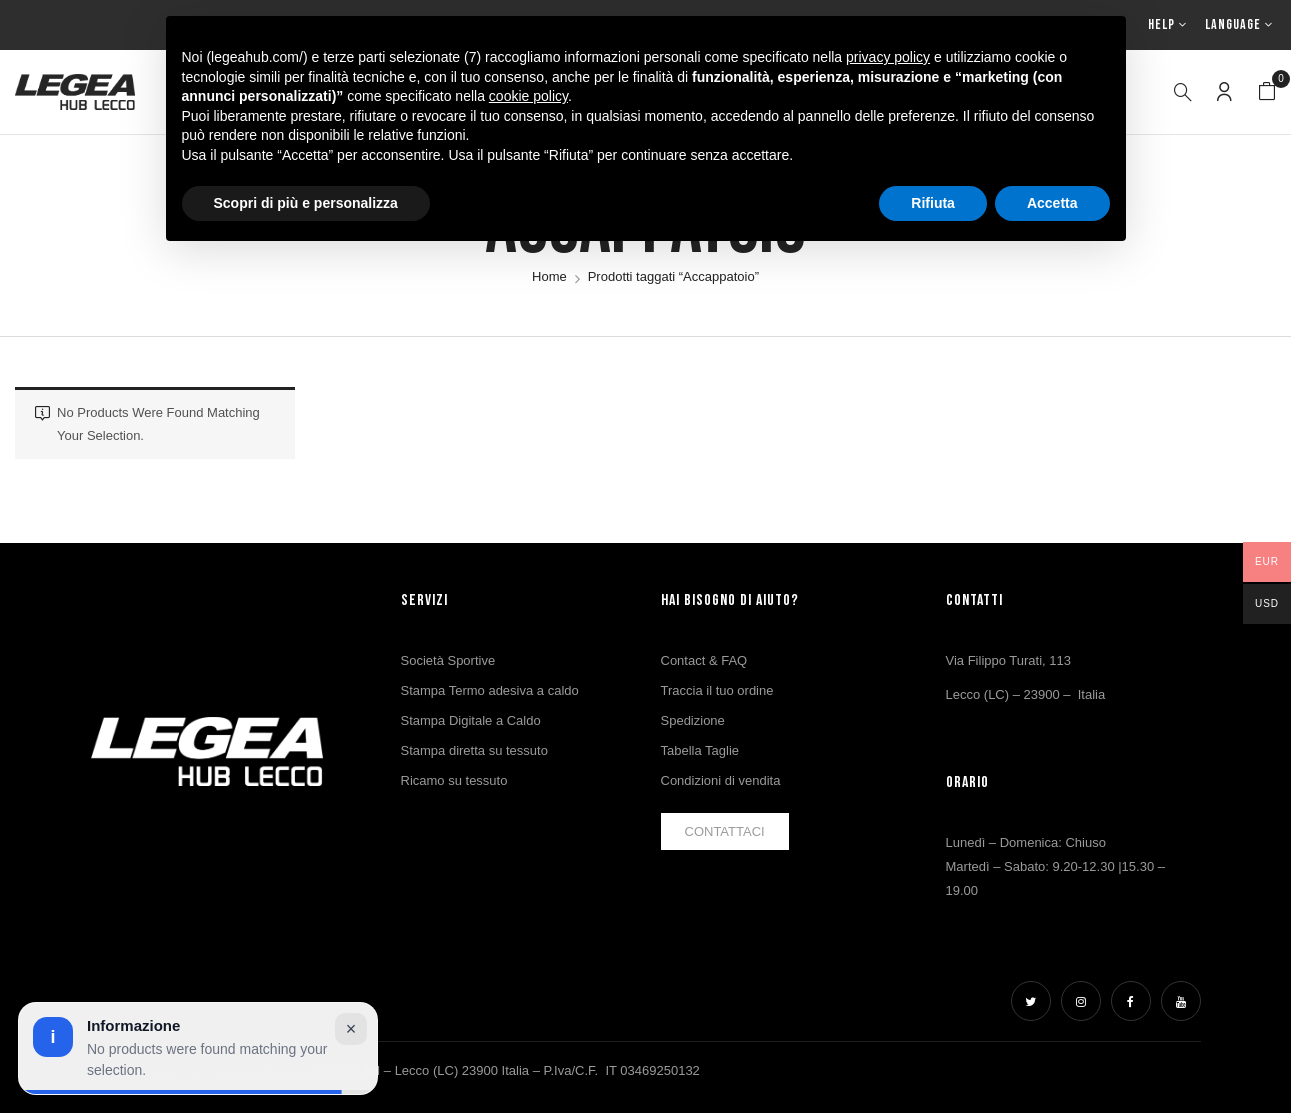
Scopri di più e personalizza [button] (306, 203)
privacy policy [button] (888, 57)
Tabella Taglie (700, 750)
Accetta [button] (1052, 203)
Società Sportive (448, 660)
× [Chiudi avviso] (351, 1029)
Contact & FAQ (704, 660)
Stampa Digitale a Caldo (471, 720)
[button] (1267, 92)
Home (549, 276)
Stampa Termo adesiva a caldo (490, 690)
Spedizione (693, 720)
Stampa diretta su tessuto (474, 750)
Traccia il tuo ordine (717, 690)
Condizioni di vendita (721, 780)
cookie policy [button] (528, 96)
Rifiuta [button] (933, 203)
